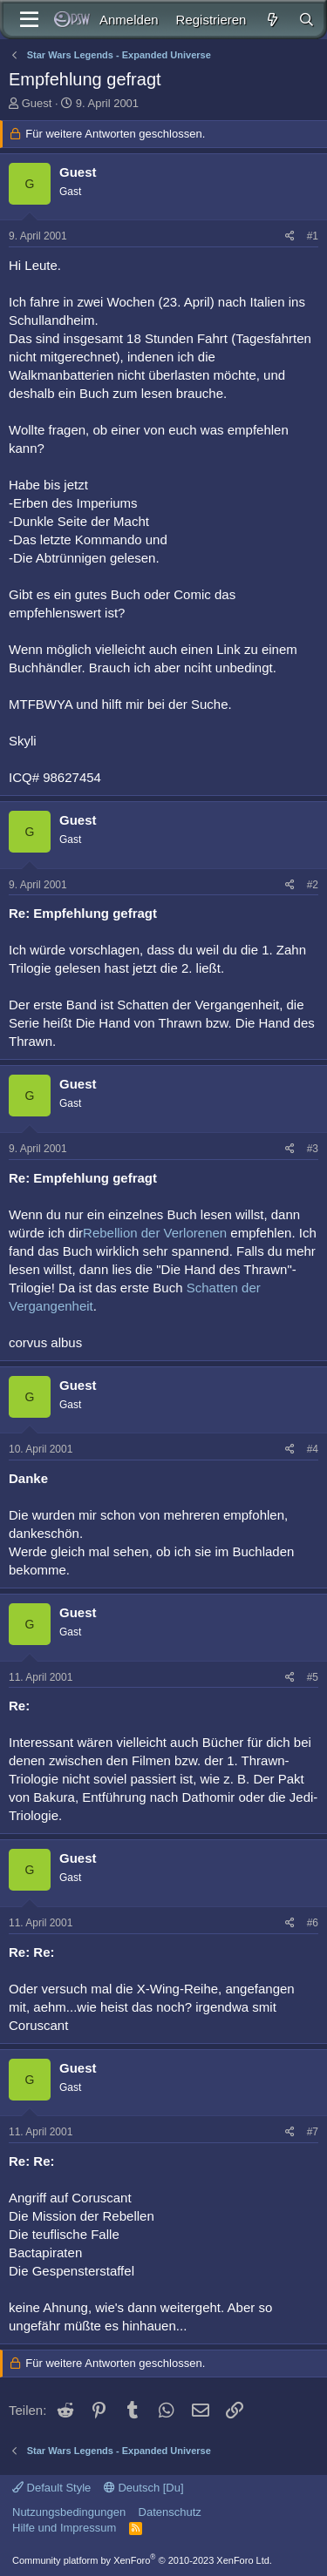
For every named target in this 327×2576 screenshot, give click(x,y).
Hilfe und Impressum (64, 2527)
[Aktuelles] (272, 19)
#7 (312, 2132)
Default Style (51, 2487)
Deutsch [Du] (144, 2487)
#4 (312, 1449)
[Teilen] (290, 236)
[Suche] (307, 19)
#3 (312, 1149)
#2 (312, 885)
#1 (312, 236)
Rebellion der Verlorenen (155, 1232)
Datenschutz (170, 2512)
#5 (312, 1677)
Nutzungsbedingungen (69, 2512)
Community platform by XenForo (142, 2560)
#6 (312, 1923)
